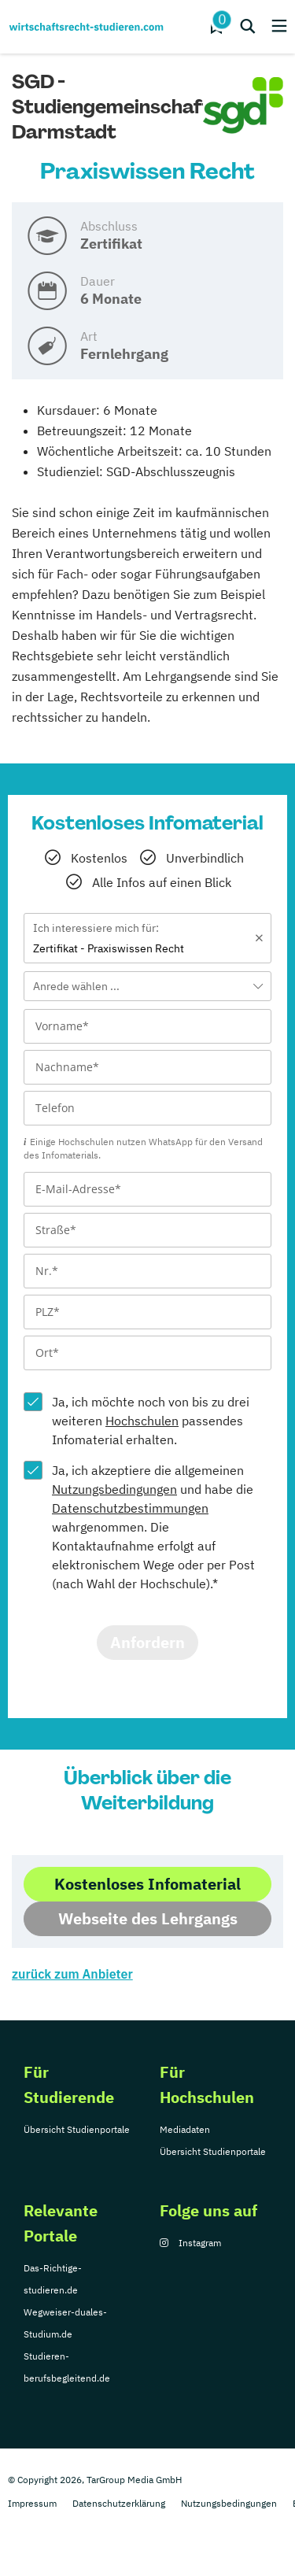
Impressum (32, 2503)
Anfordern (147, 1642)
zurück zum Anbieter (72, 1974)
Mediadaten (185, 2129)
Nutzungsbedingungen (114, 1489)
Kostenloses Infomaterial (147, 1883)
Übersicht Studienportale (77, 2129)
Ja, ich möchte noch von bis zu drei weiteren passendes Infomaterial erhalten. (150, 1420)
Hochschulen (142, 1420)
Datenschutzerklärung (118, 2503)
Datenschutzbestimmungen (130, 1508)
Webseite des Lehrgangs (148, 1918)
